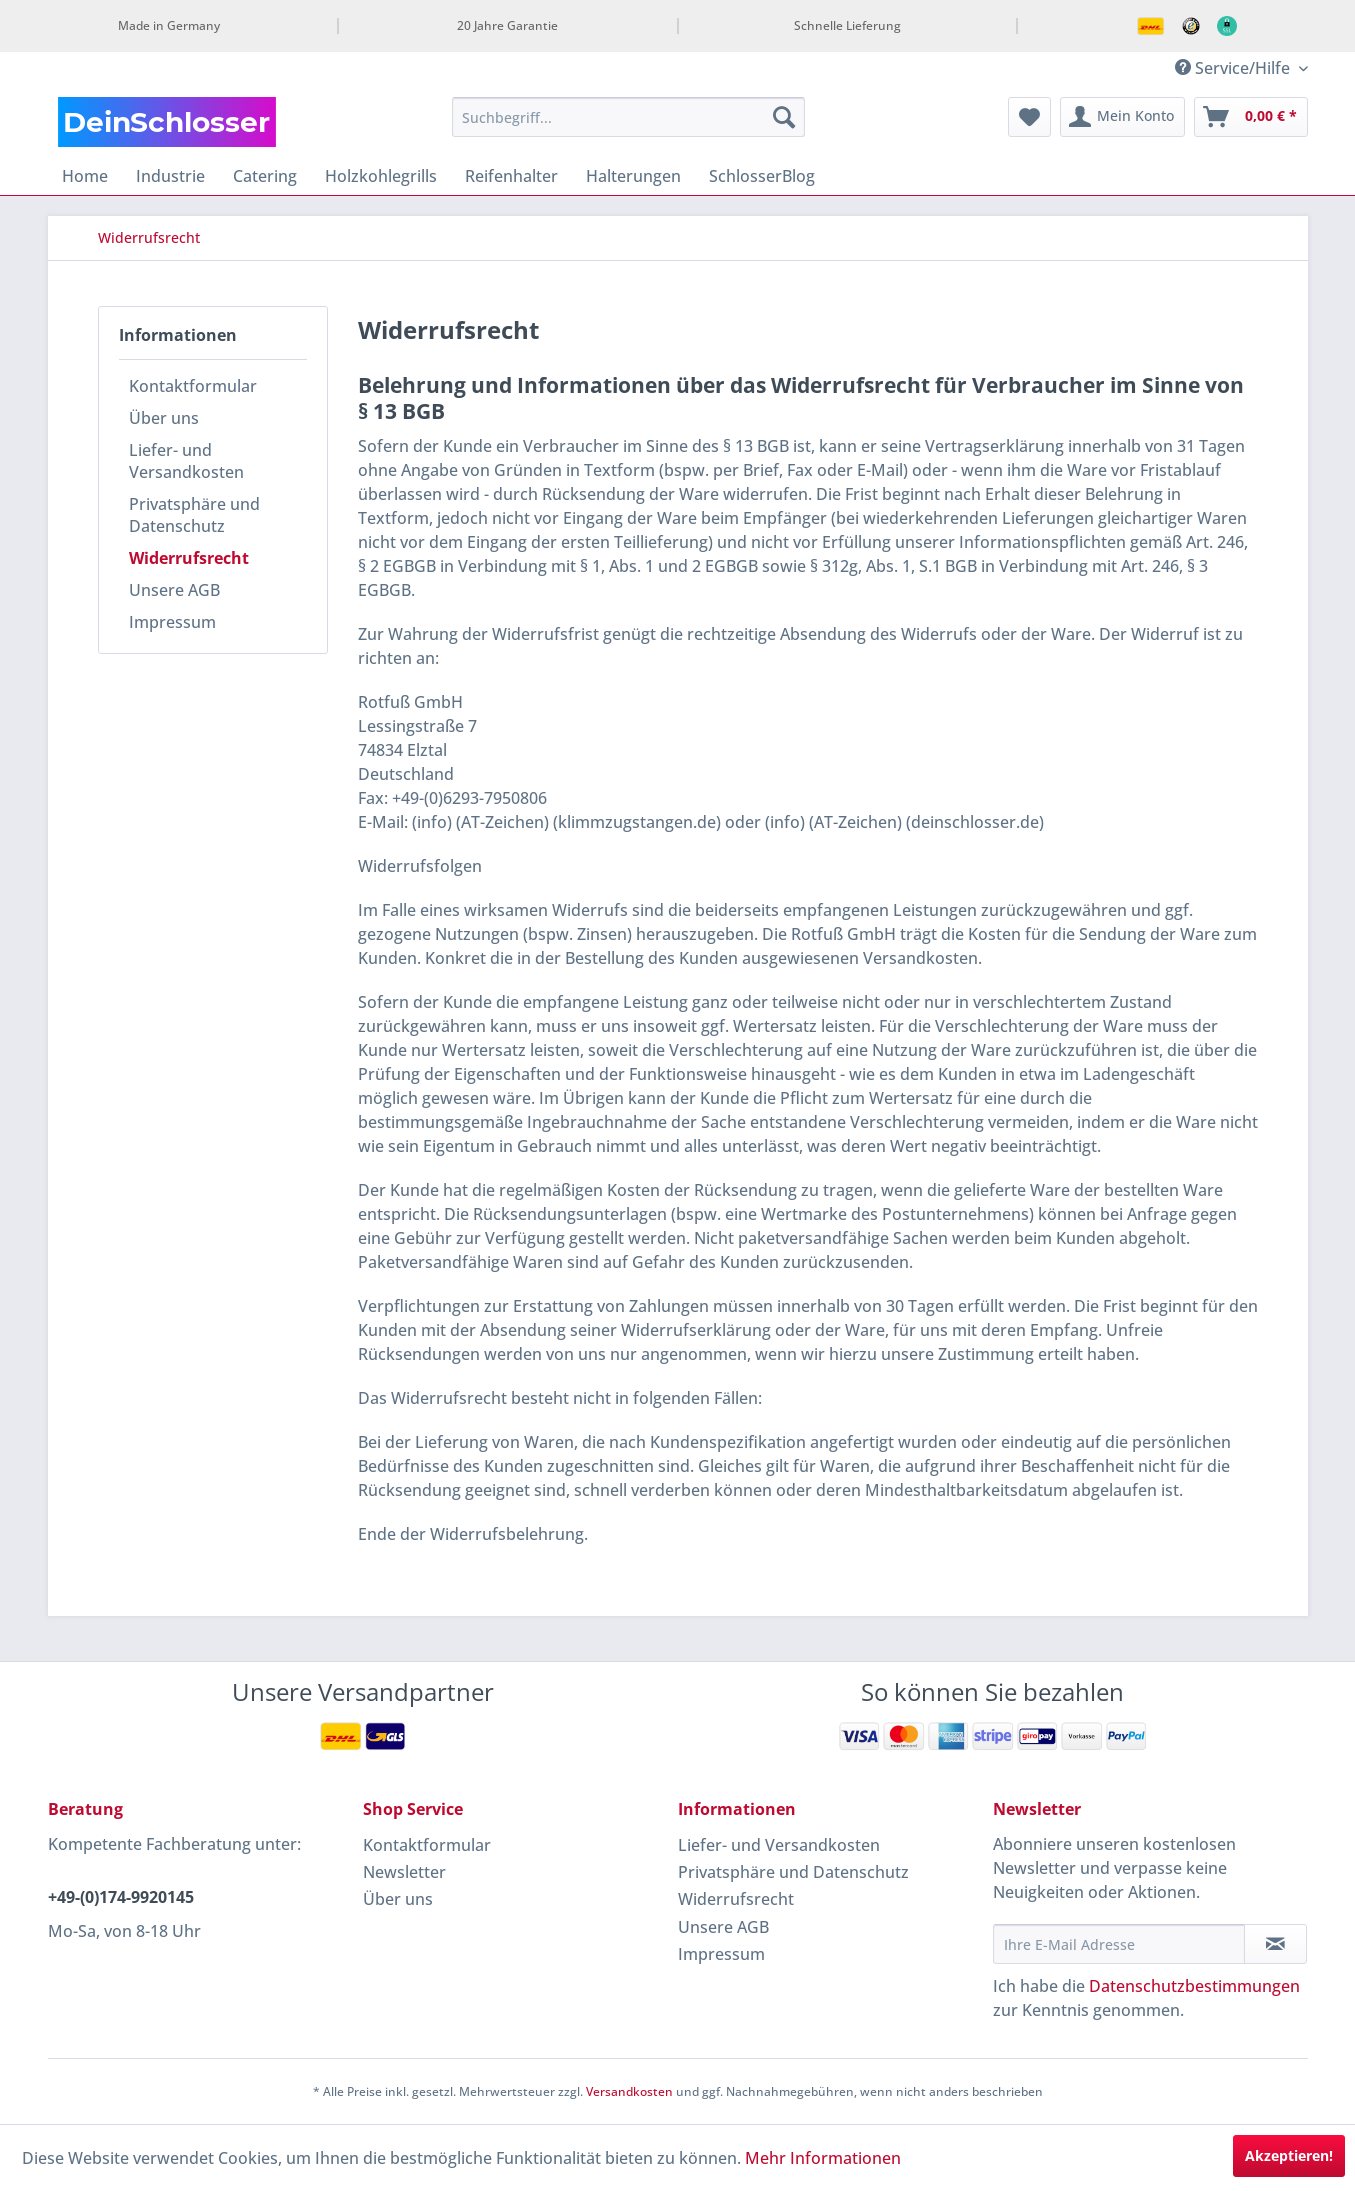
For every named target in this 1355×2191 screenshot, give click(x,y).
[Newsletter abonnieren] (1275, 1944)
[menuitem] (628, 117)
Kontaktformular (193, 386)
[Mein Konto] (1122, 117)
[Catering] (265, 176)
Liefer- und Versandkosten (186, 461)
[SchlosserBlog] (762, 176)
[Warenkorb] (1251, 117)
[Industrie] (170, 176)
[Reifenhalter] (511, 176)
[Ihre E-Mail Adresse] (1119, 1944)
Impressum (172, 622)
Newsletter (404, 1872)
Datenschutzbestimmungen (1194, 1986)
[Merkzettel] (1029, 117)
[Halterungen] (633, 176)
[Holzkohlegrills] (381, 176)
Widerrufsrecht (189, 558)
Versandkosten (629, 2091)
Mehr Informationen (823, 2158)
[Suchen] (784, 117)
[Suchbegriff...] (628, 117)
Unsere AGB (174, 590)
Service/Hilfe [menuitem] (1234, 68)
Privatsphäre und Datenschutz (194, 515)
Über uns (164, 418)
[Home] (85, 176)
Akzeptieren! (1289, 2155)
